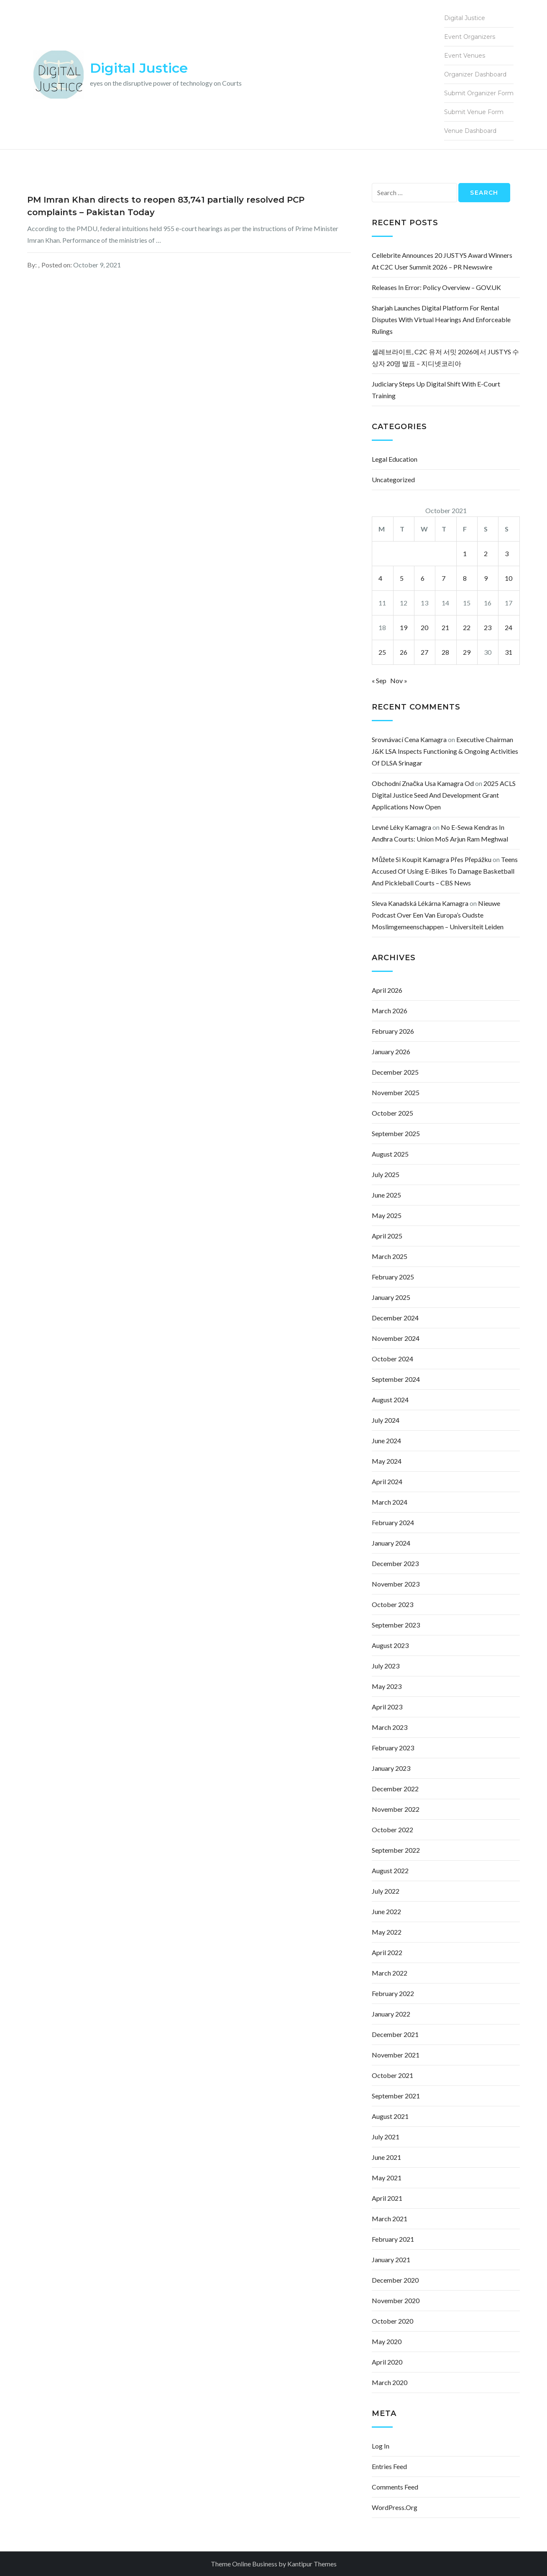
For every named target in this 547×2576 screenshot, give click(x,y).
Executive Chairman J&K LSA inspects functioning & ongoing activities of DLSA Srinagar (445, 751)
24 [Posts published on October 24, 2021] (508, 627)
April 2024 (387, 1481)
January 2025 (391, 1297)
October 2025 (392, 1113)
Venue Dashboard (470, 131)
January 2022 (391, 2014)
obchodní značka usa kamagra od (423, 783)
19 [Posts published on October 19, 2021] (403, 627)
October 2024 (392, 1359)
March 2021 (389, 2219)
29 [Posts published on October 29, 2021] (466, 652)
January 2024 (391, 1543)
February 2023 (393, 1748)
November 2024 (395, 1338)
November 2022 (395, 1809)
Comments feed (395, 2487)
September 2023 (396, 1625)
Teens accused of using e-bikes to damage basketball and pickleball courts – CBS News (445, 871)
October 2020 (392, 2321)
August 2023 (390, 1645)
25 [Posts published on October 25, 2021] (382, 652)
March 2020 (389, 2382)
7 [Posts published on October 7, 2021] (443, 578)
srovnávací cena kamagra (409, 739)
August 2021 (390, 2116)
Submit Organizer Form (479, 93)
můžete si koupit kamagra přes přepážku (431, 859)
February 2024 (393, 1522)
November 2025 (395, 1092)
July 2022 (385, 1891)
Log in (380, 2446)
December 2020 (395, 2280)
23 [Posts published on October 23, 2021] (487, 627)
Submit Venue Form (474, 112)
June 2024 (386, 1440)
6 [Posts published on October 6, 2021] (422, 578)
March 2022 (389, 1973)
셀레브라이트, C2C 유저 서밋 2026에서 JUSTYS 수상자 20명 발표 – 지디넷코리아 (445, 357)
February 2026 (393, 1031)
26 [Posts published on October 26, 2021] (403, 652)
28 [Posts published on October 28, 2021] (445, 652)
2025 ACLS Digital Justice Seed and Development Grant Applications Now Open (444, 795)
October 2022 (392, 1829)
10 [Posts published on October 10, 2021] (508, 578)
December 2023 (395, 1563)
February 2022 (393, 1993)
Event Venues (464, 55)
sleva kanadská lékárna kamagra (420, 903)
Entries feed (389, 2466)
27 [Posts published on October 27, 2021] (424, 652)
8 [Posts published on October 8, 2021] (465, 578)
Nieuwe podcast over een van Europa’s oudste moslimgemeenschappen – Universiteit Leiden (438, 915)
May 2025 (386, 1215)
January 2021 (391, 2259)
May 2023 (386, 1686)
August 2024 (390, 1400)
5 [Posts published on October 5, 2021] (402, 578)
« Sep (379, 680)
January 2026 (391, 1051)
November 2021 (395, 2055)
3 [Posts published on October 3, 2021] (507, 553)
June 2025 (386, 1195)
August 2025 (390, 1154)
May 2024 (386, 1461)
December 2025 (395, 1072)
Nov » (398, 680)
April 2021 (387, 2198)
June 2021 (386, 2157)
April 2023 (387, 1707)
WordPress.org (394, 2507)
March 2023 (389, 1727)
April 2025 (387, 1236)
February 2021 (393, 2239)
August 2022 (390, 1870)
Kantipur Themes (312, 2564)
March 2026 (389, 1011)
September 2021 (396, 2096)
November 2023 (395, 1584)
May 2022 (386, 1932)
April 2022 (387, 1952)
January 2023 (391, 1768)
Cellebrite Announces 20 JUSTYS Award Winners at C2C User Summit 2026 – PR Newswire (442, 261)
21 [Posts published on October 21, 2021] (445, 627)
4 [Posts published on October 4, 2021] (380, 578)
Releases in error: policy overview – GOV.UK (436, 287)
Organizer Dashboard (475, 74)
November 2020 (395, 2300)
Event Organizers (469, 37)
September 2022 (396, 1850)
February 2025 (393, 1277)
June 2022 (386, 1911)
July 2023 (385, 1666)
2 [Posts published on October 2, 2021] (486, 553)
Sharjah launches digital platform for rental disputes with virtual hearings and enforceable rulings (441, 319)
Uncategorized (393, 479)
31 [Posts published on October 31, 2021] (508, 652)
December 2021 (395, 2034)
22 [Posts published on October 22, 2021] (466, 627)
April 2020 (387, 2362)
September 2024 (396, 1379)
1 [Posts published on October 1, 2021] (465, 553)
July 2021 (385, 2137)
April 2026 (387, 990)
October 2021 (392, 2075)
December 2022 (395, 1789)
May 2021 (386, 2178)
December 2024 (395, 1318)
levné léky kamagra (401, 827)
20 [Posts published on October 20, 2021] (424, 627)
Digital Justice (139, 68)
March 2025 (389, 1256)
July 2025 (385, 1174)
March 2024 (389, 1502)
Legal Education (394, 459)
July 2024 (385, 1420)
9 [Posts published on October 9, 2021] (486, 578)
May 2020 (386, 2341)
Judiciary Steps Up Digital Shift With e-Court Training (436, 389)
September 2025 (396, 1133)
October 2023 (392, 1604)
